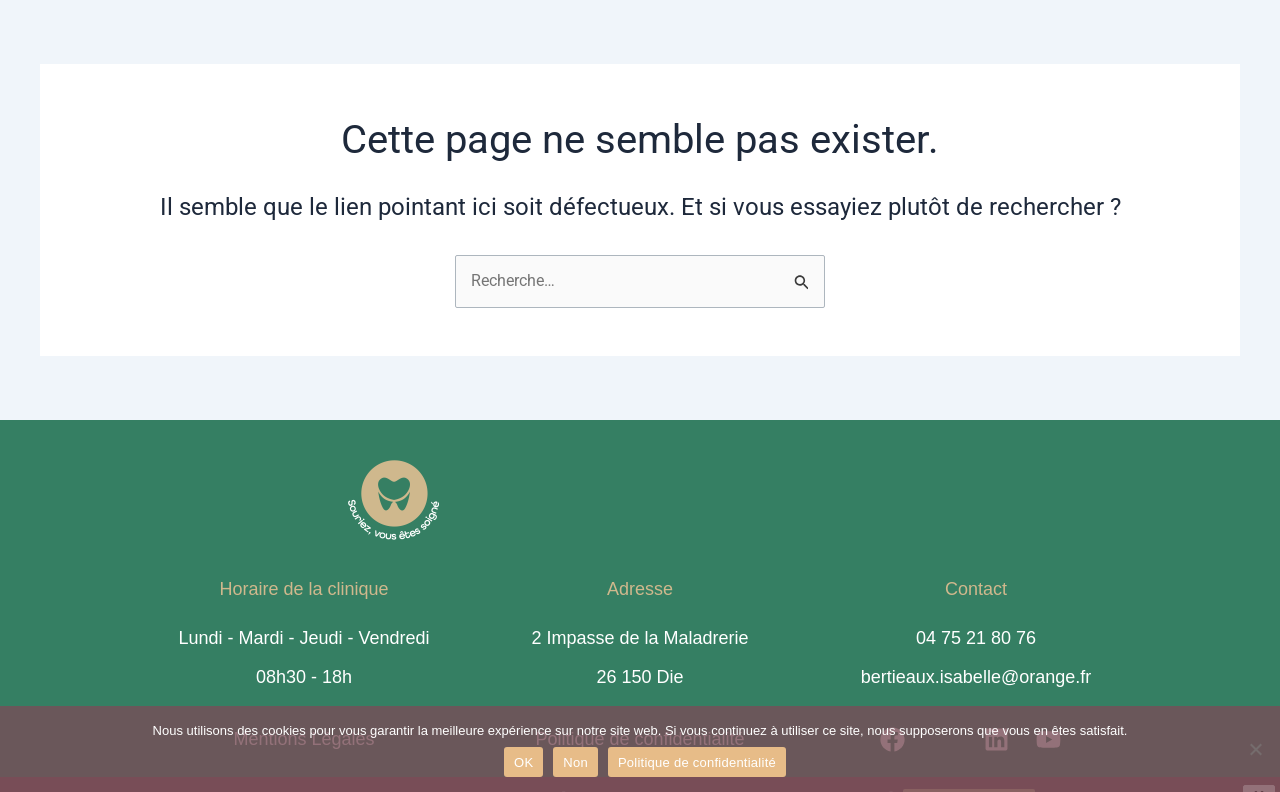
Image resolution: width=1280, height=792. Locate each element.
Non (575, 762)
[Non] (1255, 749)
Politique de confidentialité (697, 762)
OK (523, 762)
